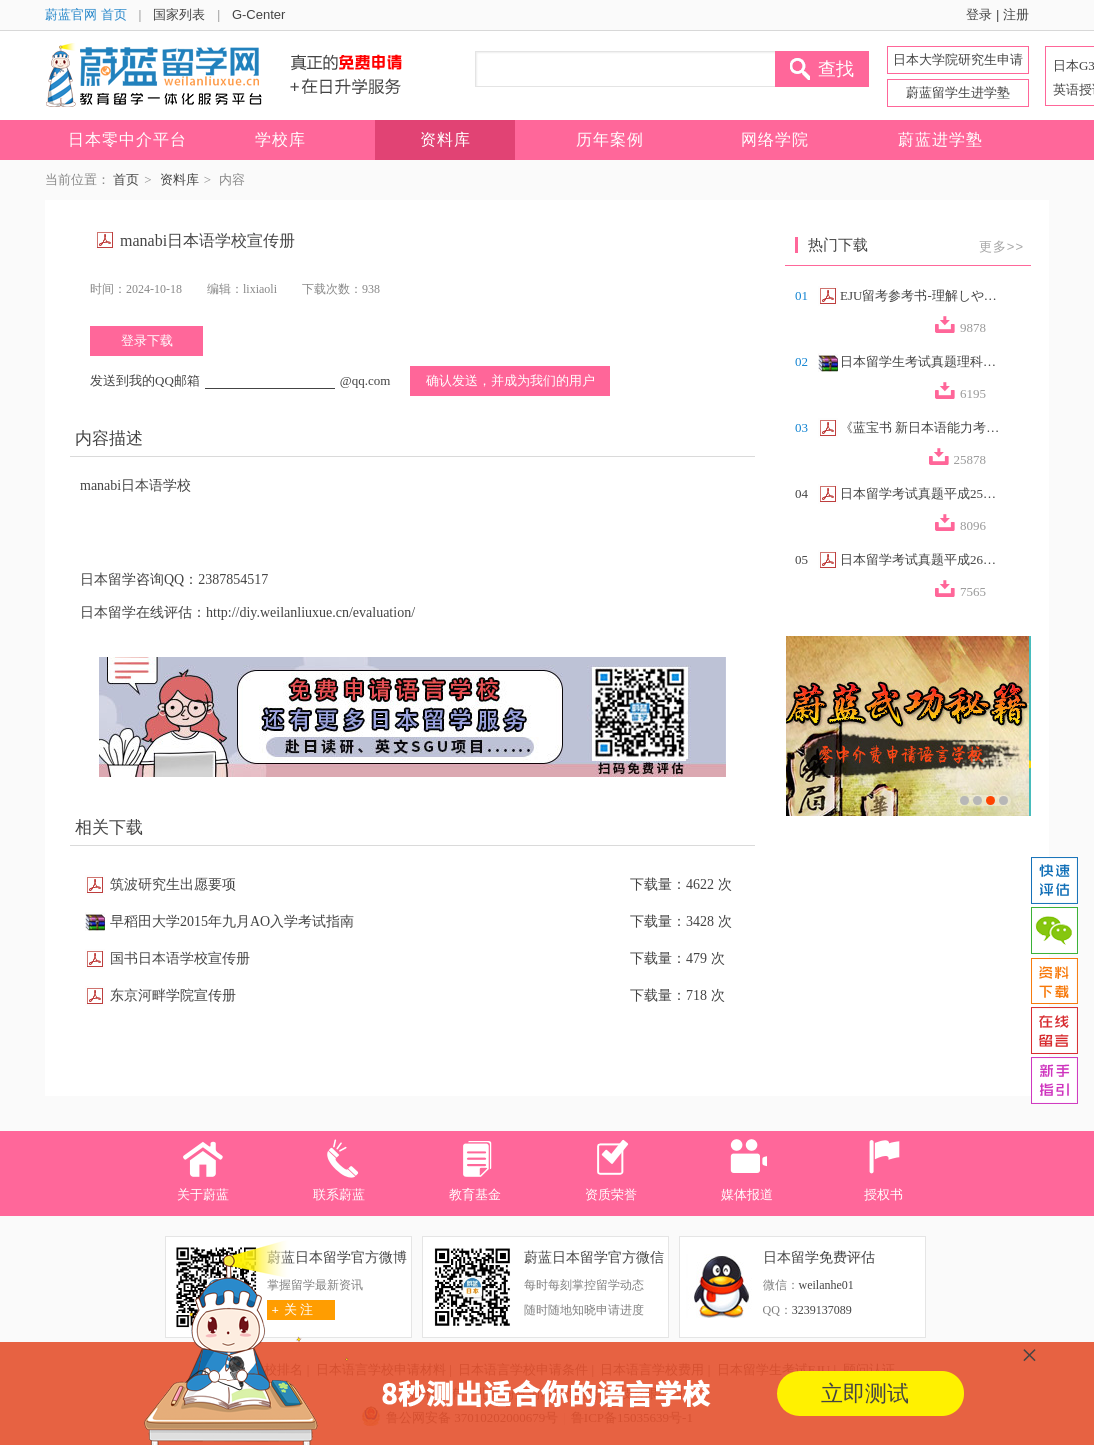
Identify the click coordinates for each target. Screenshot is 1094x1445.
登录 (979, 14)
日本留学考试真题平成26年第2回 (920, 559)
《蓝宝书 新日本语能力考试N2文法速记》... (920, 427)
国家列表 (179, 14)
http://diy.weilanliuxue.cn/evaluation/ (310, 612)
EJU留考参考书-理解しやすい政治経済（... (920, 295)
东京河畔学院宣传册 (173, 995)
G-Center (258, 14)
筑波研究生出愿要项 (173, 884)
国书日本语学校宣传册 (180, 958)
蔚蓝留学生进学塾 (958, 92)
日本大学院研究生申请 (958, 59)
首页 (126, 179)
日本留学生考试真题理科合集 (920, 361)
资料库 (179, 179)
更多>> (1001, 246)
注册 (1016, 14)
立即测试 (865, 1393)
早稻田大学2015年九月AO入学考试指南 (232, 921)
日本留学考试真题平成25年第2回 (920, 493)
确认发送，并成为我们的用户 (510, 380)
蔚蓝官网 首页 (86, 14)
